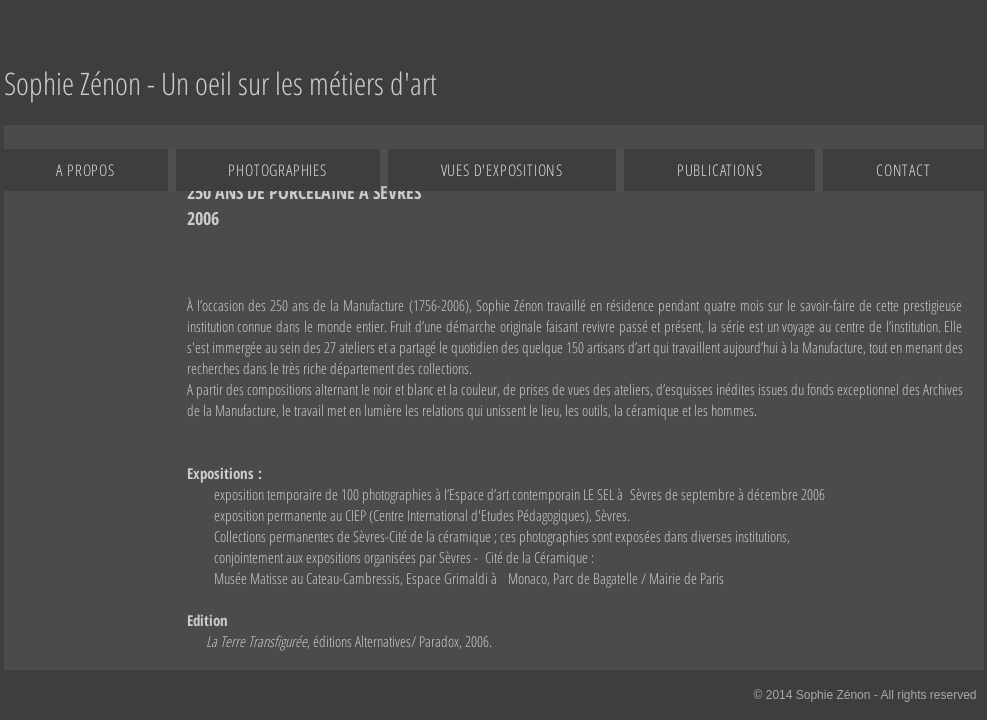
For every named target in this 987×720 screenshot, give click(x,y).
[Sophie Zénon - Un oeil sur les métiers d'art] (220, 83)
